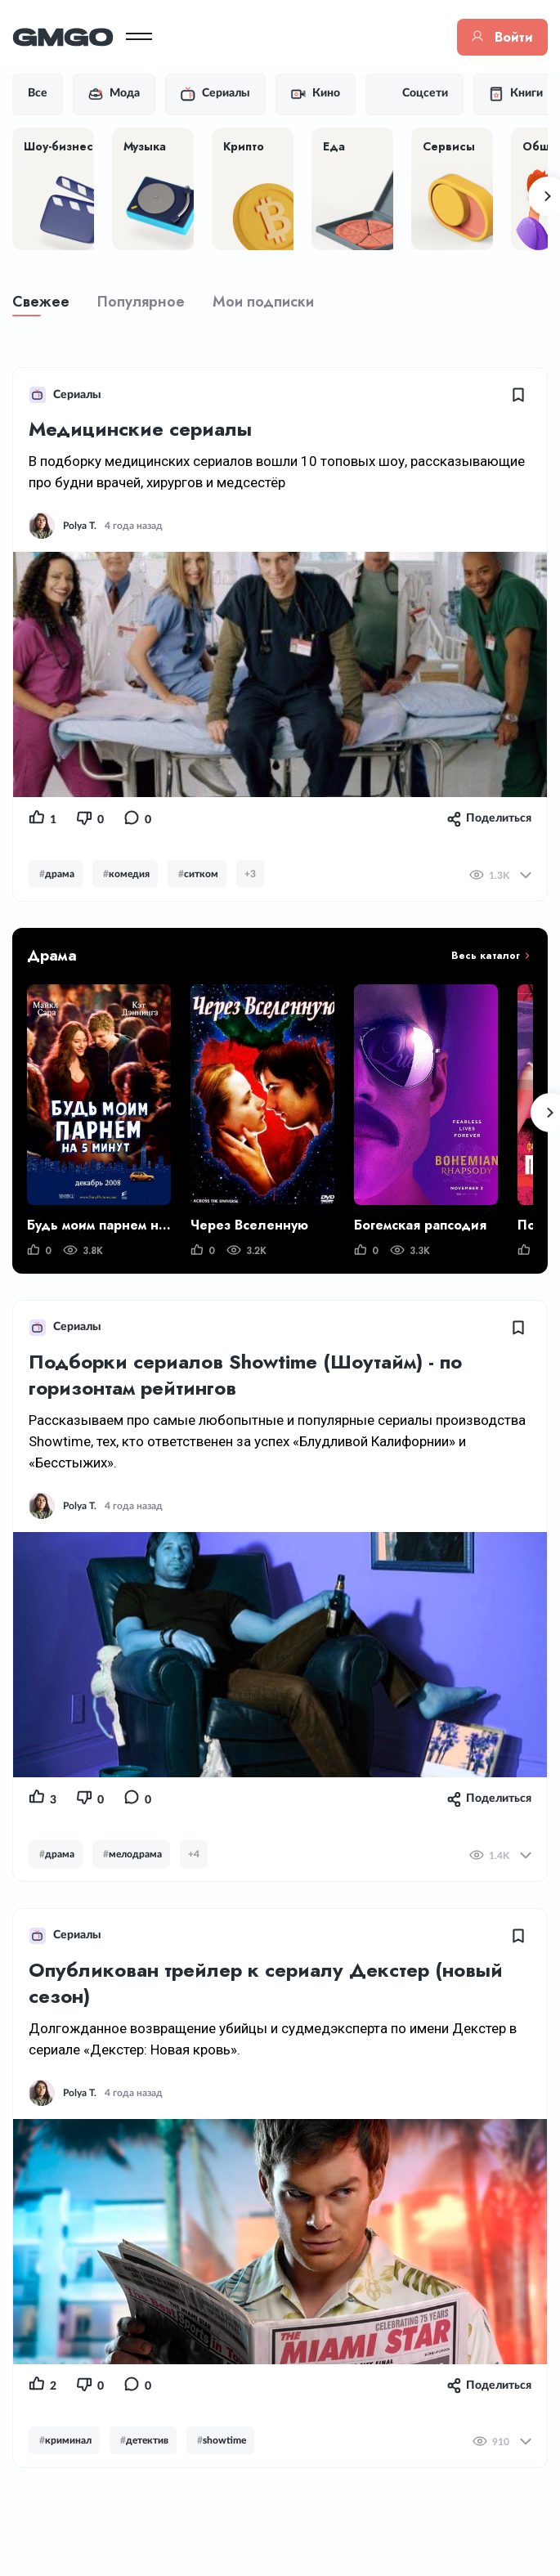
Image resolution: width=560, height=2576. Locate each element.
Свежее (40, 301)
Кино (315, 94)
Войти (502, 37)
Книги (516, 94)
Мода (114, 94)
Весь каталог (485, 955)
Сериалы (215, 94)
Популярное (141, 301)
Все (37, 93)
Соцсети (414, 94)
